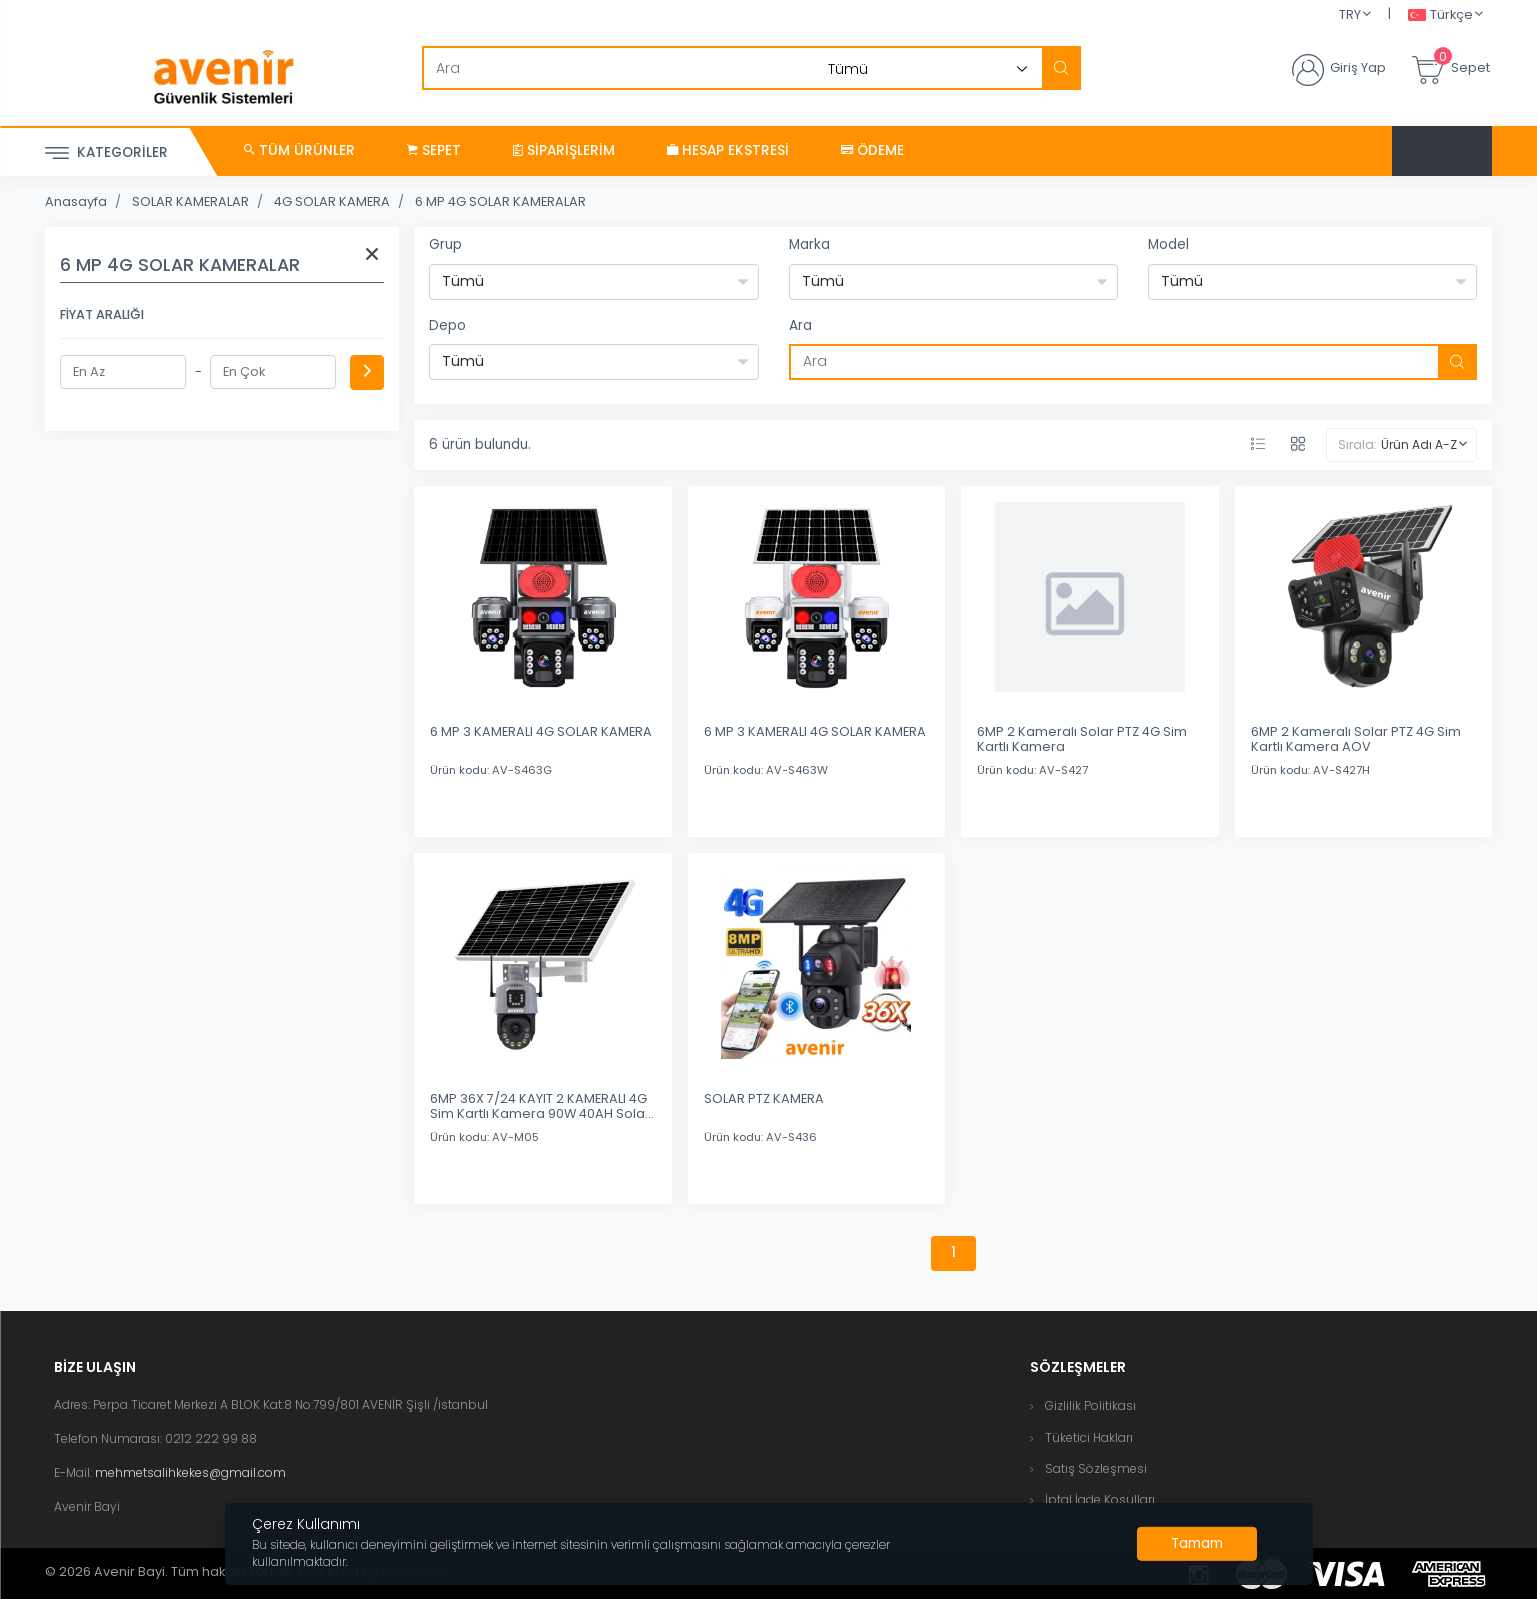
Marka (809, 244)
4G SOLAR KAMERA (332, 201)
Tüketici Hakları (1089, 1437)
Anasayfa (76, 201)
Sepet (434, 150)
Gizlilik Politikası (1090, 1405)
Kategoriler (106, 153)
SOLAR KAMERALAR (190, 201)
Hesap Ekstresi (728, 150)
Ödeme (872, 150)
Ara (800, 325)
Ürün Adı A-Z (1419, 444)
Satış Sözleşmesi (1096, 1468)
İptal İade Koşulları (1100, 1499)
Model (1168, 244)
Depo (447, 325)
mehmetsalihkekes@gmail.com (190, 1472)
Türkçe (1440, 15)
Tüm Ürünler (299, 150)
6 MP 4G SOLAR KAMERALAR (500, 201)
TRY (1350, 14)
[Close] (1197, 1544)
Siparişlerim (564, 150)
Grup (445, 244)
